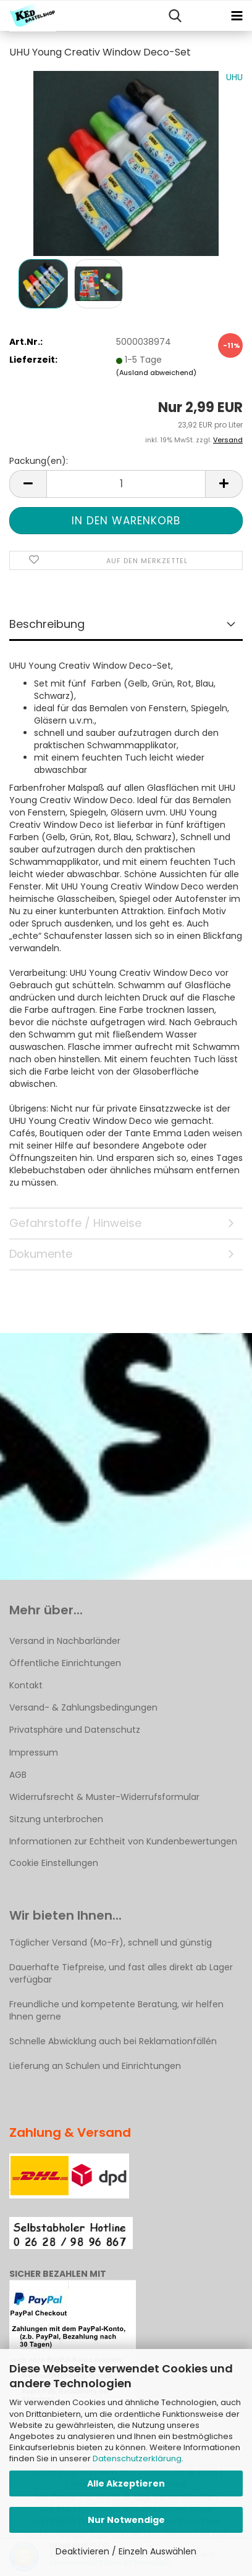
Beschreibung (47, 624)
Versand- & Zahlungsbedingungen (83, 1707)
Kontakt (26, 1685)
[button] (27, 484)
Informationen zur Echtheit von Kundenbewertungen (123, 1841)
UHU (234, 77)
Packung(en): (38, 461)
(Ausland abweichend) (156, 373)
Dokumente (40, 1253)
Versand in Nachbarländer (64, 1641)
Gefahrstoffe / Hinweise (75, 1223)
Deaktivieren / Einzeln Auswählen (126, 2551)
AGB (18, 1775)
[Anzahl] (126, 484)
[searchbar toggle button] (174, 16)
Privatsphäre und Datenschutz (74, 1730)
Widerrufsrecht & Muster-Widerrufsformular (104, 1797)
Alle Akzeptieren (126, 2483)
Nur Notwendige (126, 2520)
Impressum (33, 1752)
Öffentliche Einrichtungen (65, 1663)
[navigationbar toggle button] (236, 16)
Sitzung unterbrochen (56, 1819)
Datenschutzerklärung (137, 2458)
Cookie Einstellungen (53, 1863)
